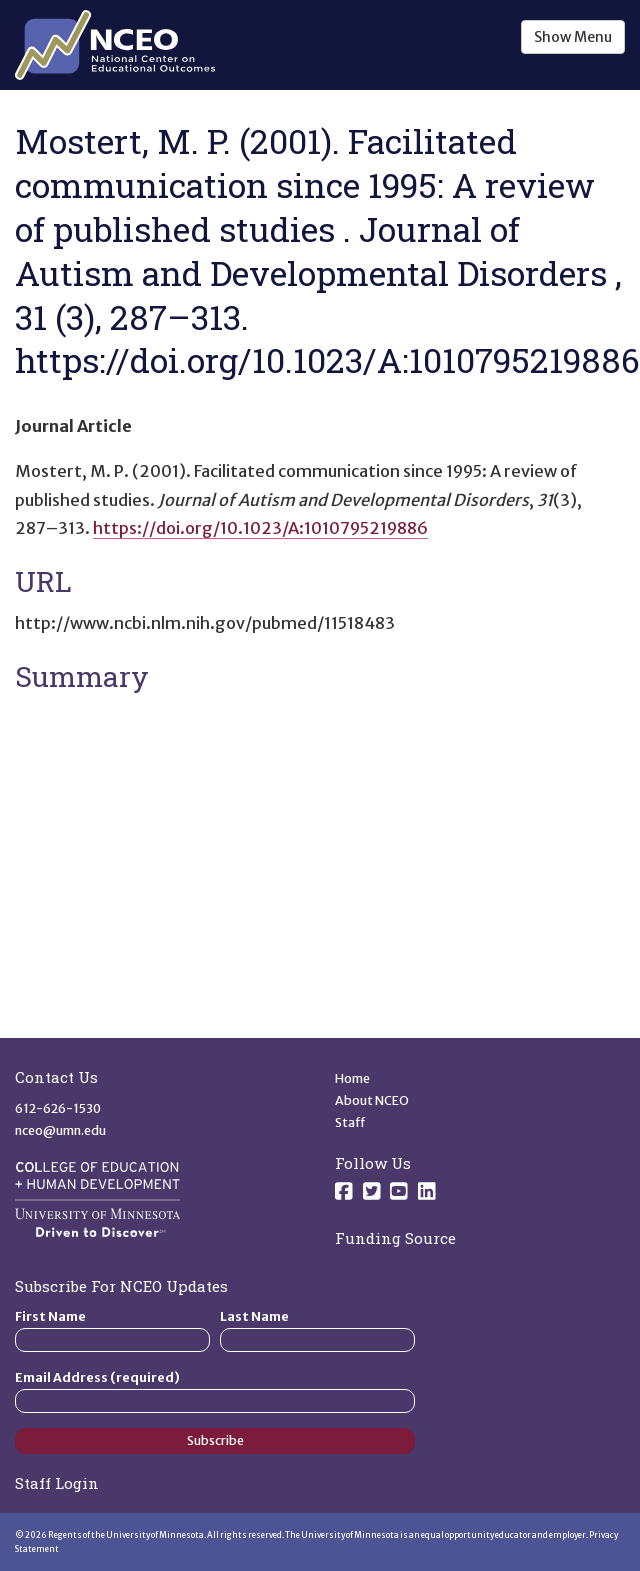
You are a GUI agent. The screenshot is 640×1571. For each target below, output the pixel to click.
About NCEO (372, 1100)
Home (352, 1078)
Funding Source (395, 1238)
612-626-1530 (58, 1108)
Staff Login (57, 1483)
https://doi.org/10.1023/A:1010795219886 (260, 528)
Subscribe (215, 1440)
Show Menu (573, 37)
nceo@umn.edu (60, 1130)
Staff (350, 1122)
